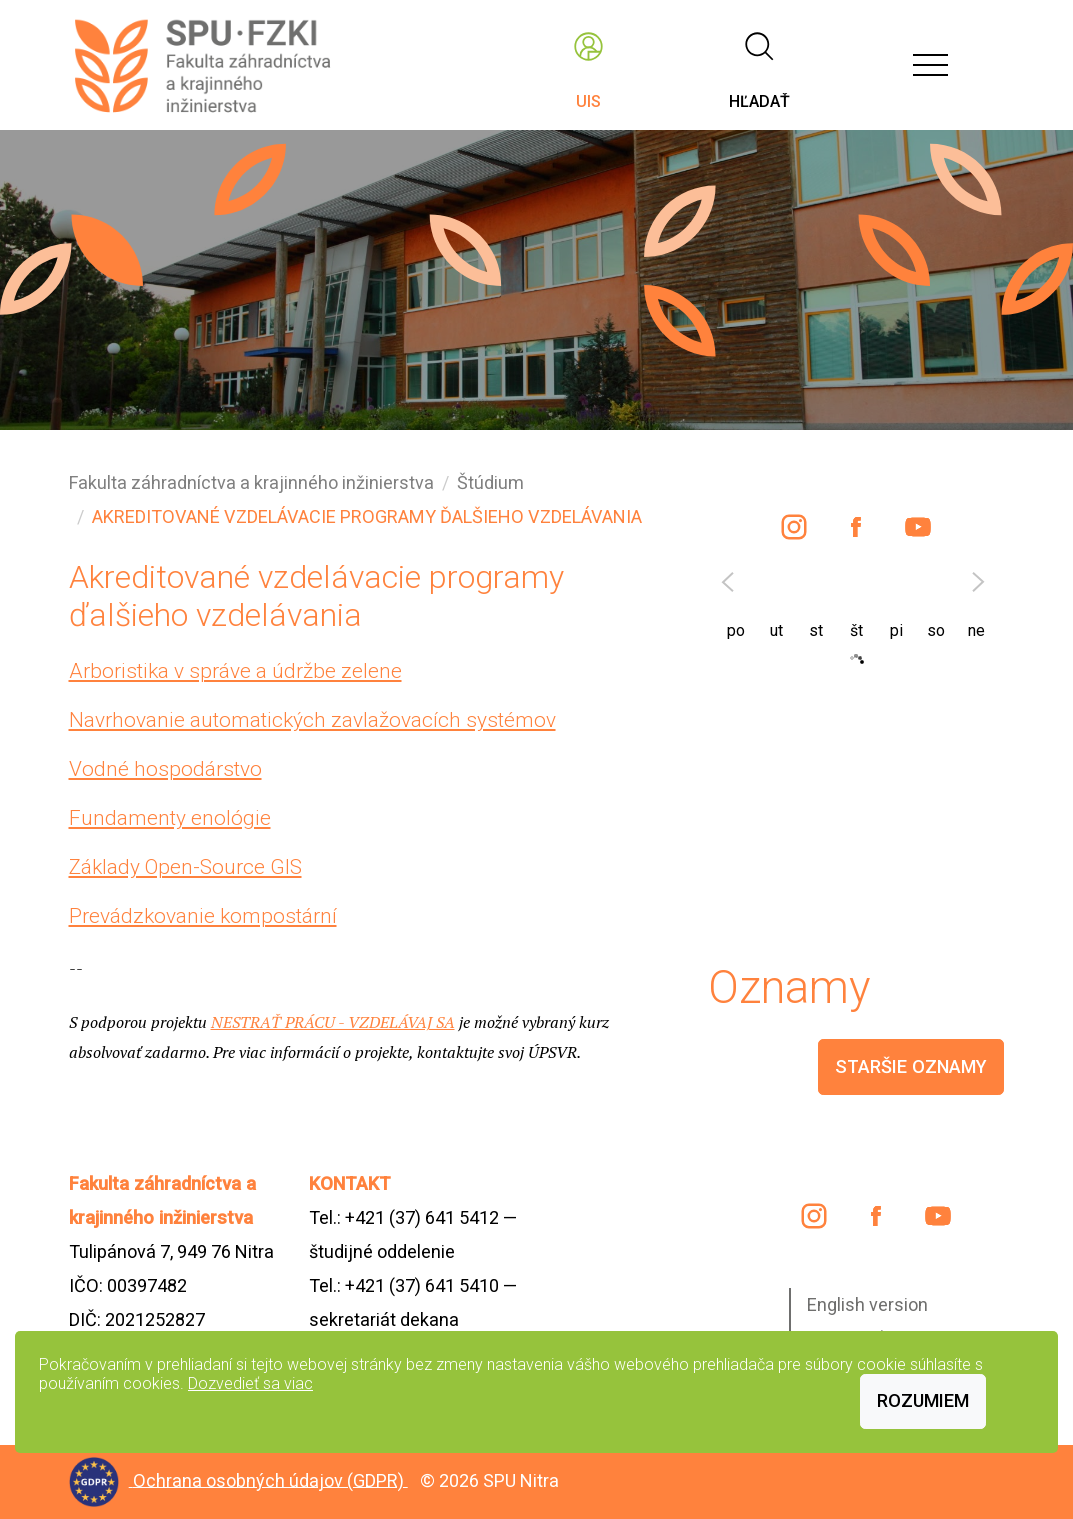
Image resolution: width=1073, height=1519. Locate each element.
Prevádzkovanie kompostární (203, 916)
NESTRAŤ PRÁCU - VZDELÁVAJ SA (333, 1022)
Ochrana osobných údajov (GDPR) (270, 1479)
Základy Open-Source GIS (185, 867)
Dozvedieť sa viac (250, 1383)
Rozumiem (923, 1400)
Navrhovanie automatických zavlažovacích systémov (312, 720)
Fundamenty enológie (170, 818)
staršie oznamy (911, 1066)
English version (867, 1304)
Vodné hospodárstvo (165, 769)
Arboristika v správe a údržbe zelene (235, 671)
